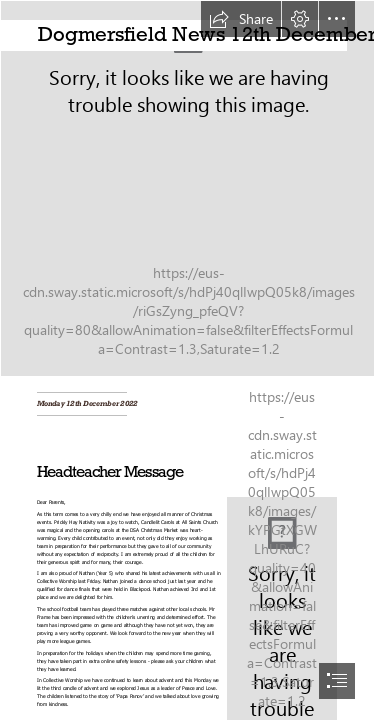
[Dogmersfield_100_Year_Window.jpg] (187, 188)
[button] (241, 19)
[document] (187, 360)
